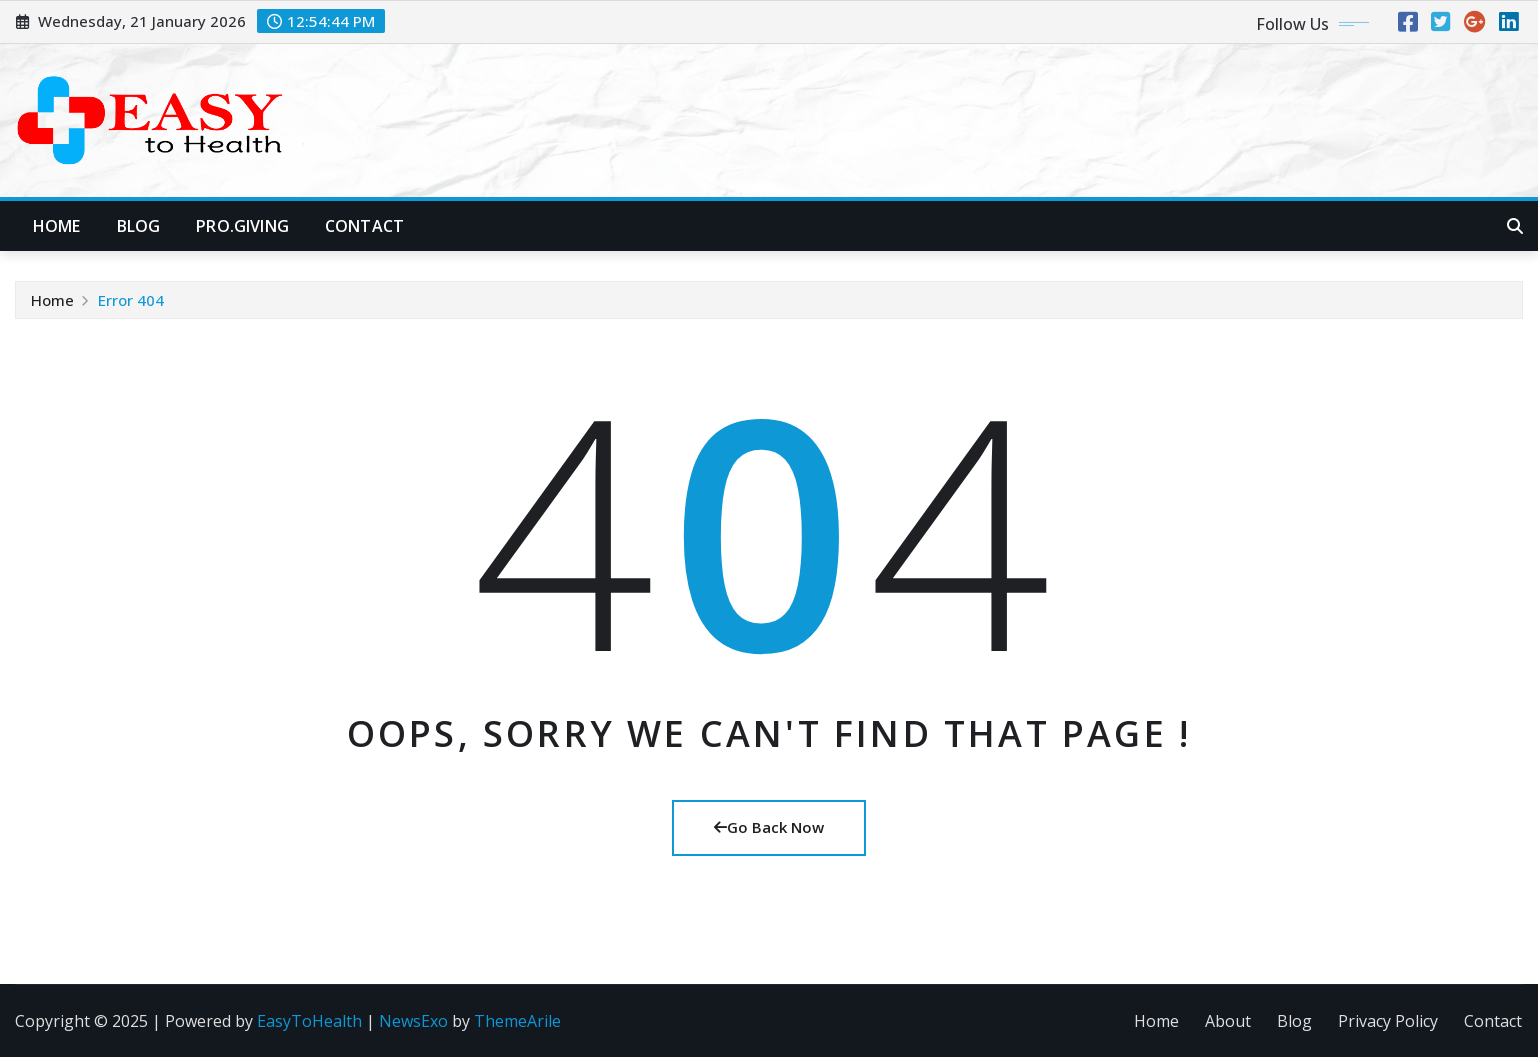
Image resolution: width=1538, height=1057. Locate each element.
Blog (139, 226)
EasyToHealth (309, 1021)
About (1228, 1021)
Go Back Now (769, 827)
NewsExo (413, 1021)
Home (57, 226)
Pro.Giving (242, 226)
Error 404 (131, 300)
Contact (364, 226)
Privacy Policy (1388, 1021)
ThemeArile (517, 1021)
